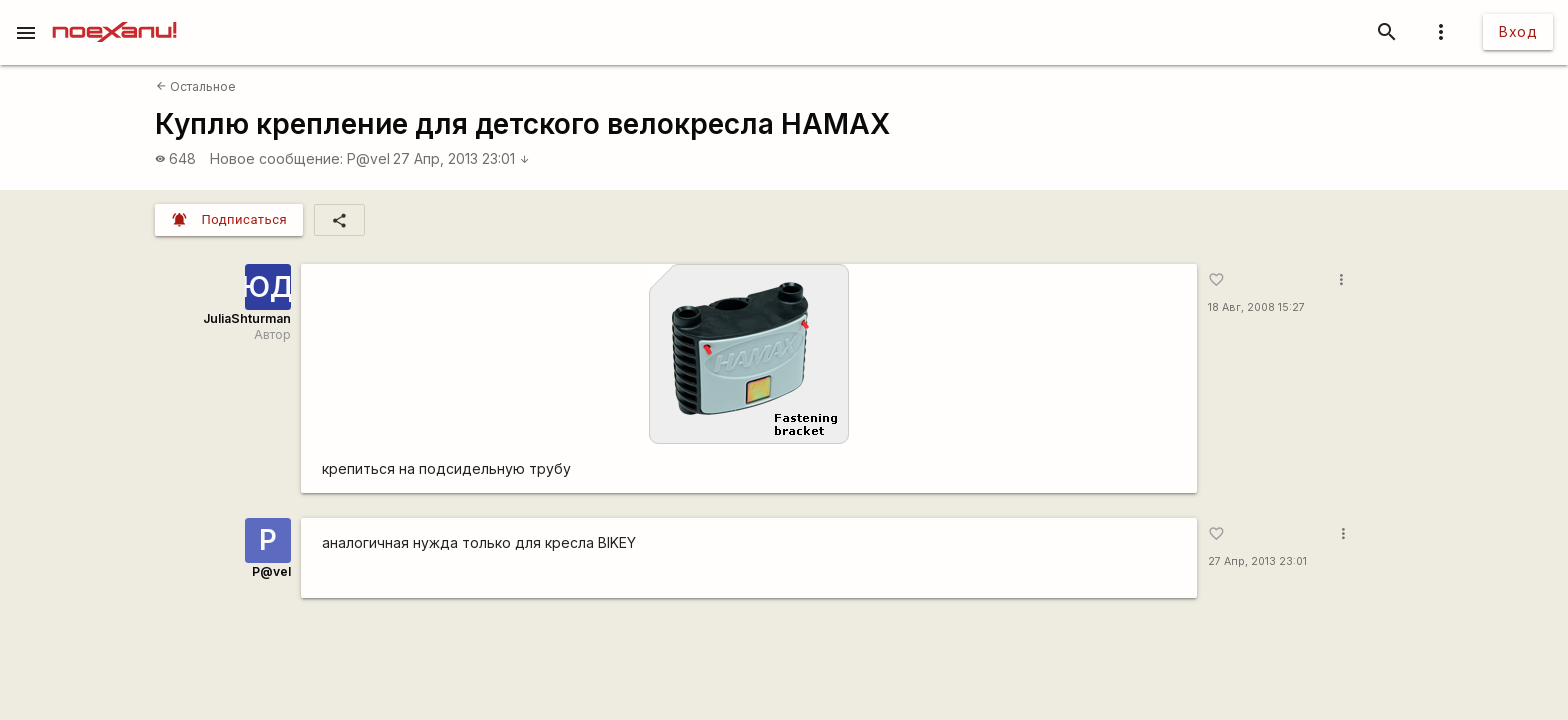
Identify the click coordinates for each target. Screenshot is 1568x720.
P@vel (368, 158)
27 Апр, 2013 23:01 (461, 158)
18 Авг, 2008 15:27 (1256, 307)
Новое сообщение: (276, 158)
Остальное (196, 86)
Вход (1518, 31)
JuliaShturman (247, 318)
